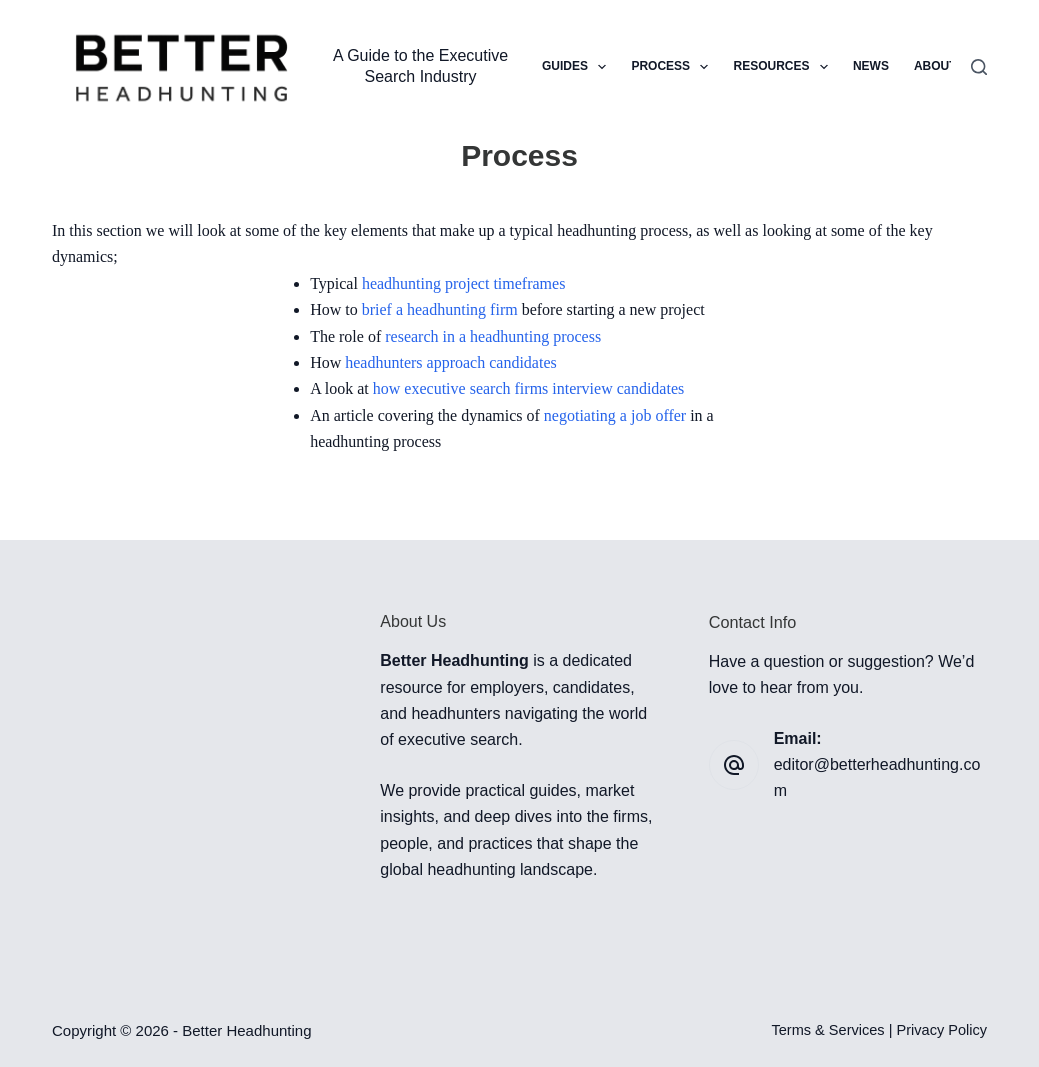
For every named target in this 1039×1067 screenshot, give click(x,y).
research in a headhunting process (493, 336)
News (871, 66)
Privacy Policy (942, 1030)
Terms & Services (827, 1030)
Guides (578, 67)
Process (673, 67)
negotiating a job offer (615, 415)
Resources (784, 67)
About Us (945, 66)
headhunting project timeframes (463, 283)
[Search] (979, 67)
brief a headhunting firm (440, 309)
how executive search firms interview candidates (528, 388)
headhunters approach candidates (450, 362)
